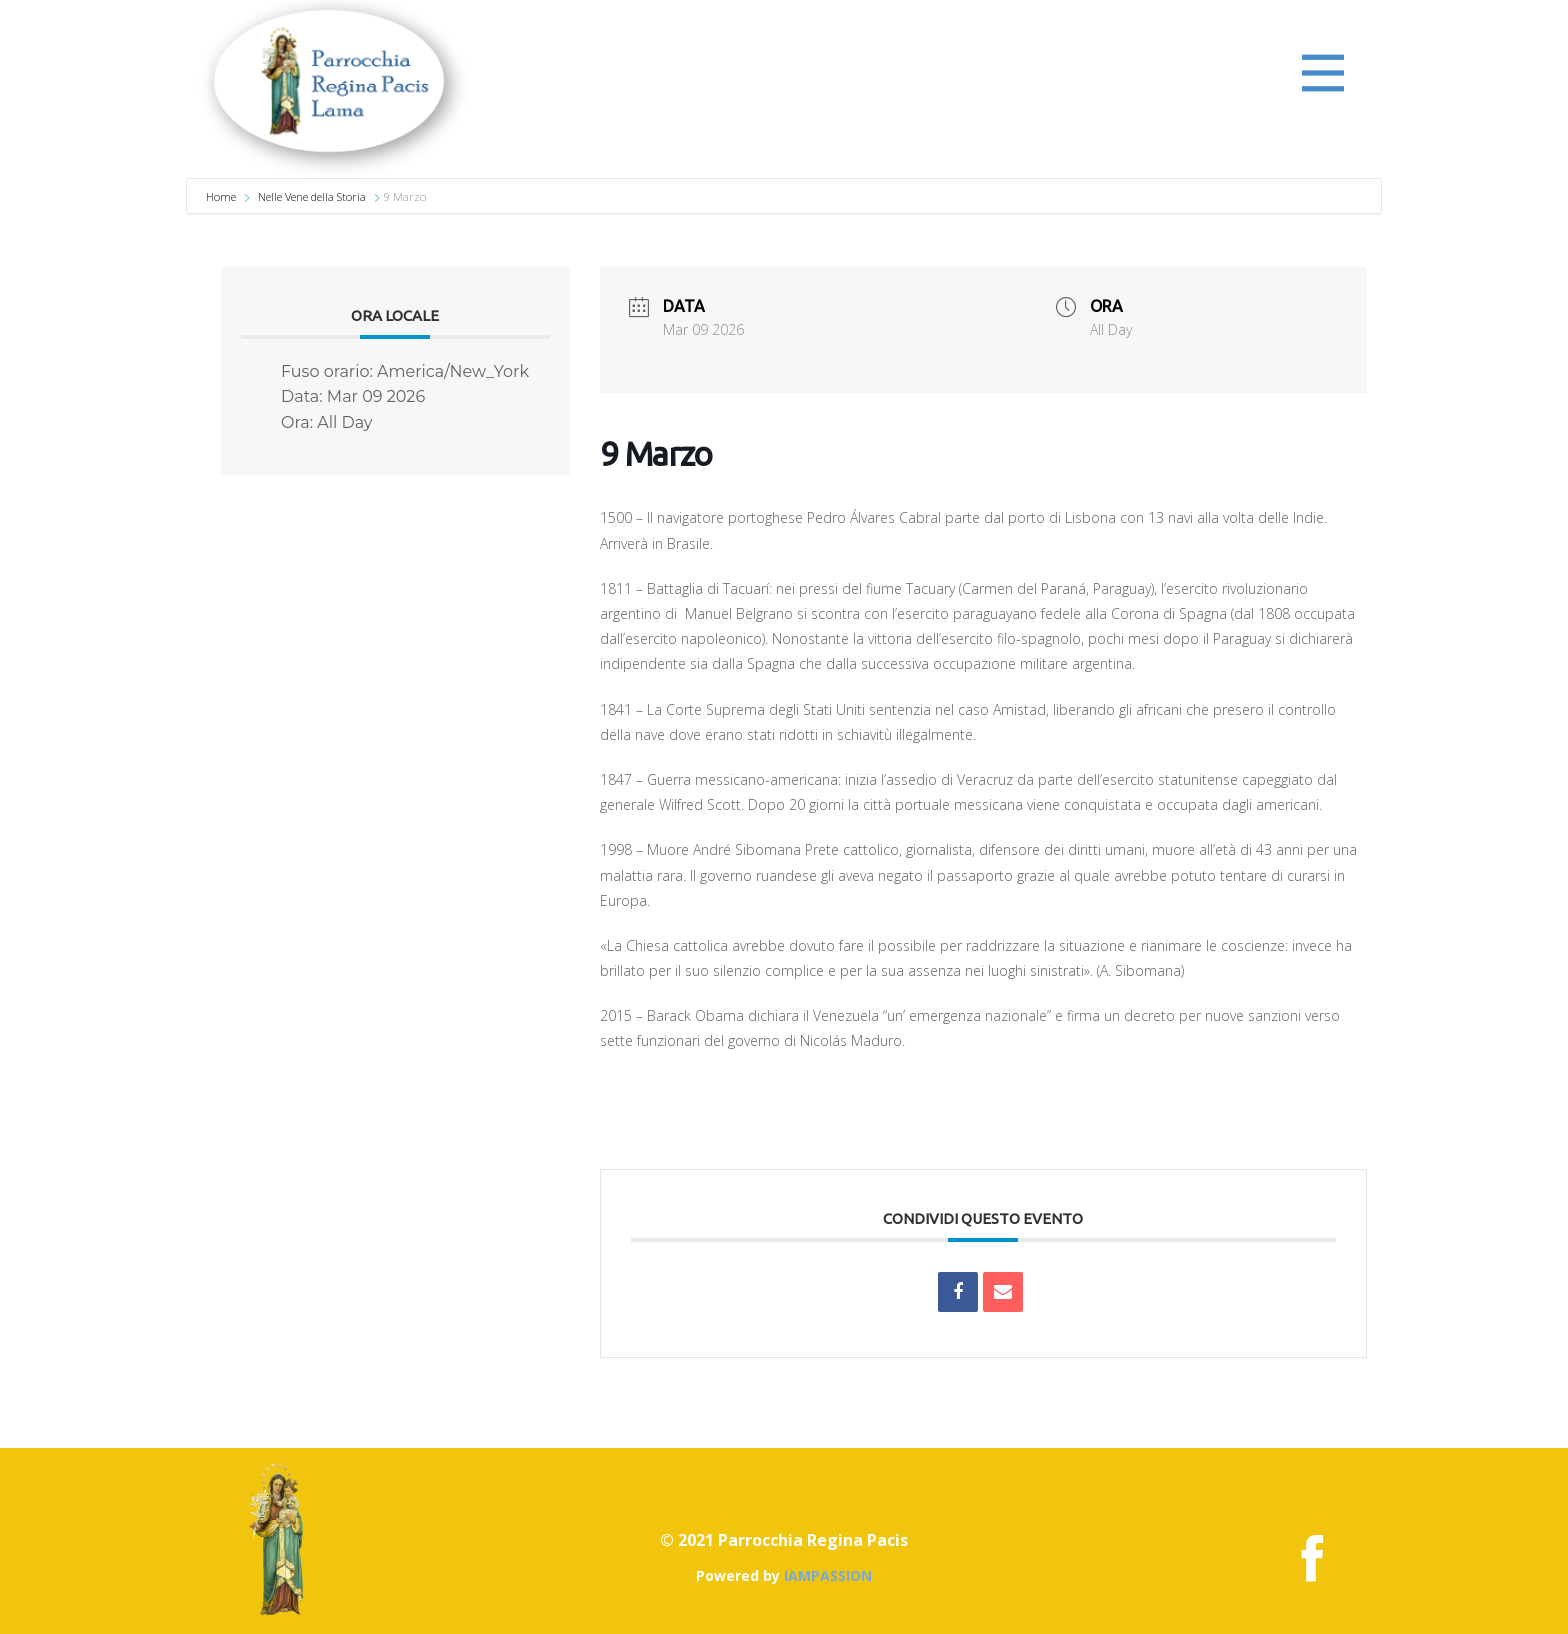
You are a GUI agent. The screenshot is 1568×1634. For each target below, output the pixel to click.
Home (222, 196)
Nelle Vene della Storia (312, 196)
